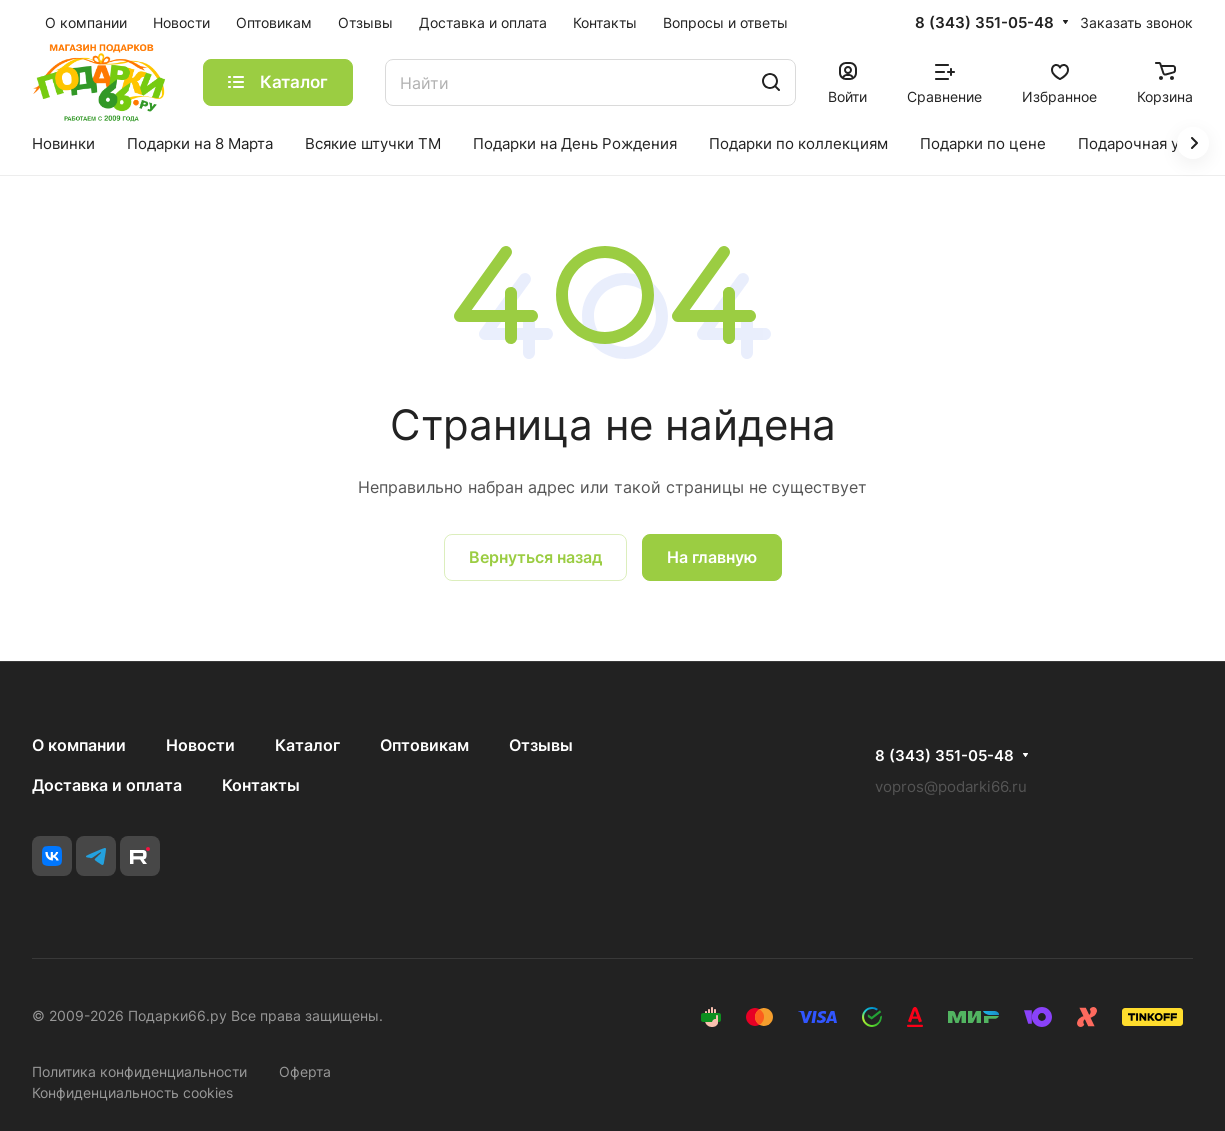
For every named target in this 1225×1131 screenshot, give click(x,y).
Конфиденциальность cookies (132, 1092)
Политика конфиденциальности (139, 1071)
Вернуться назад (535, 557)
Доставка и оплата (107, 785)
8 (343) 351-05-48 (984, 23)
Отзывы (541, 745)
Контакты (261, 785)
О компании (79, 745)
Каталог (307, 745)
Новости (200, 745)
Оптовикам (424, 745)
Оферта (305, 1071)
